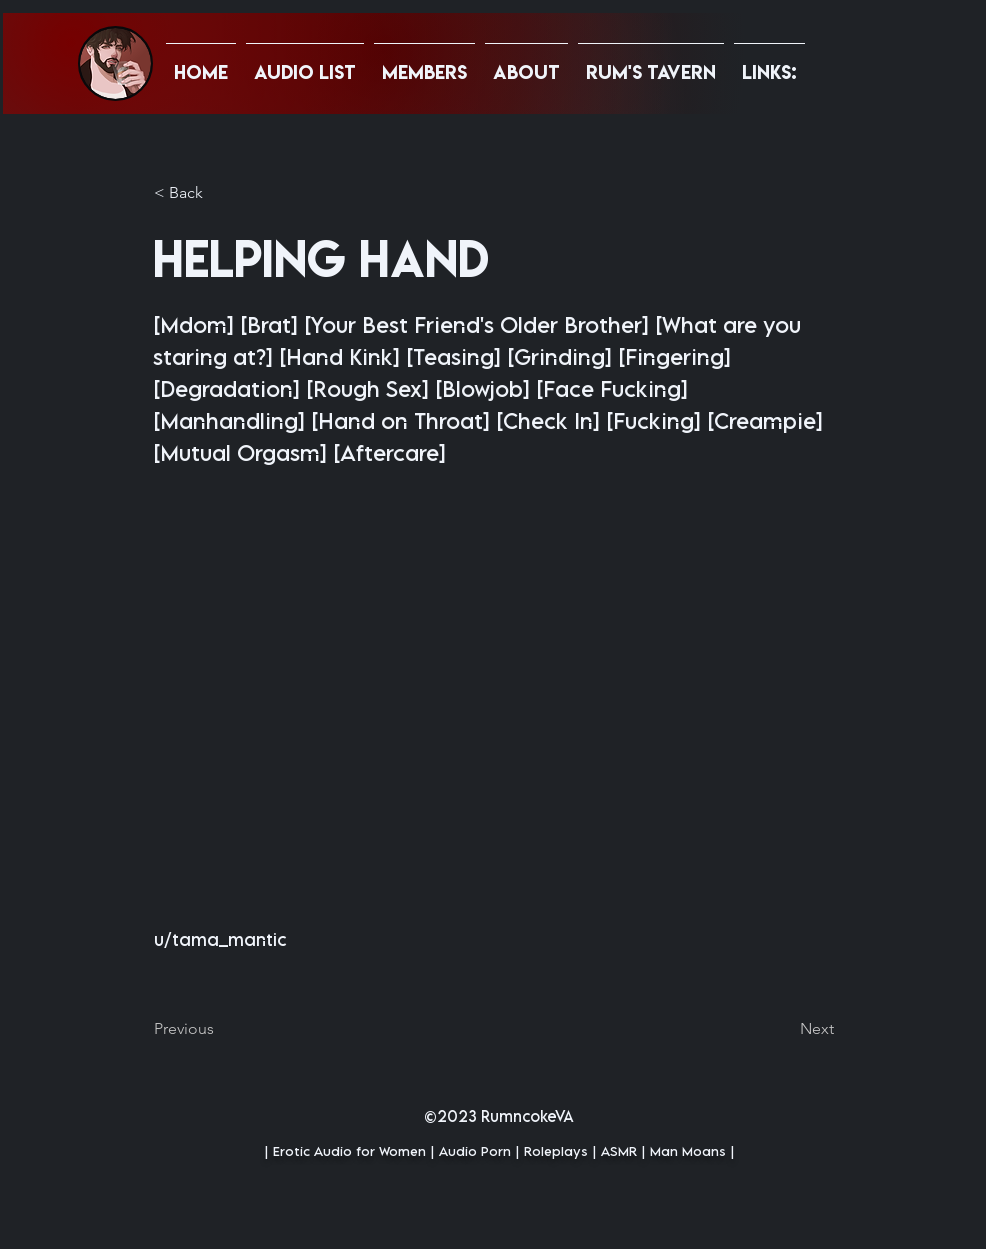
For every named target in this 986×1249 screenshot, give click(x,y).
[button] (769, 63)
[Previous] (220, 1029)
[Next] (784, 1029)
